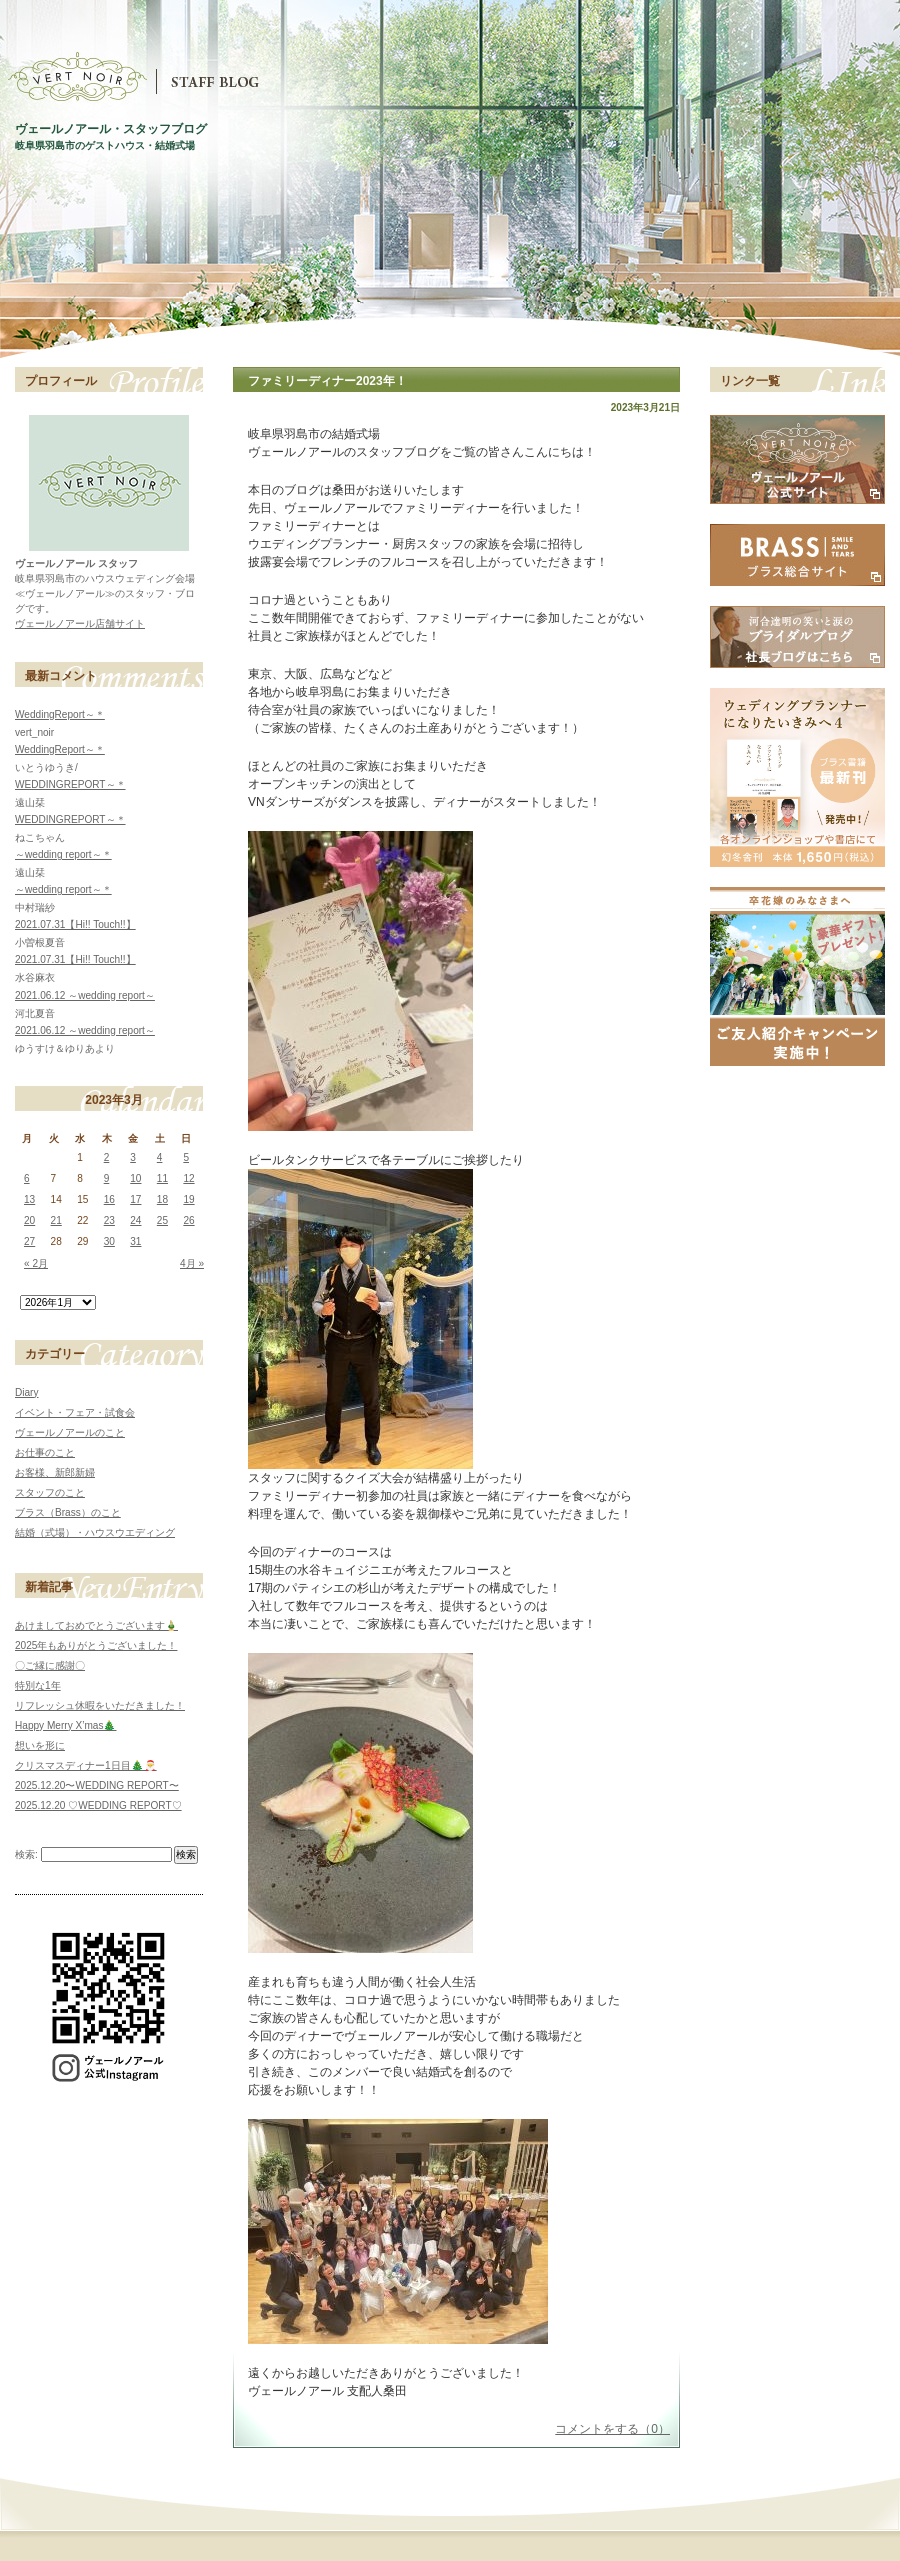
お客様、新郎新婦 (55, 1472)
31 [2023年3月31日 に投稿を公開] (135, 1241)
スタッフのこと (50, 1492)
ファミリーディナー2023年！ (327, 381)
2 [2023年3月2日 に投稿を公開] (107, 1157)
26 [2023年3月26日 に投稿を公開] (188, 1220)
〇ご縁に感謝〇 (50, 1665)
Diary (27, 1392)
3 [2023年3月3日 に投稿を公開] (133, 1157)
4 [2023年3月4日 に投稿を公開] (160, 1157)
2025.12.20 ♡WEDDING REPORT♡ (98, 1805)
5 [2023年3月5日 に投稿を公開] (186, 1157)
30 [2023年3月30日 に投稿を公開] (109, 1241)
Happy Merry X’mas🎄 (65, 1725)
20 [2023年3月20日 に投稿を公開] (29, 1220)
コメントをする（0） (612, 2429)
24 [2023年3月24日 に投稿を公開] (135, 1220)
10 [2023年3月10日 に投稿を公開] (135, 1178)
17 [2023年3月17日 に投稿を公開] (135, 1199)
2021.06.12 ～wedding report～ (85, 995)
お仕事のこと (45, 1452)
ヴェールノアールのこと (70, 1432)
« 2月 (36, 1263)
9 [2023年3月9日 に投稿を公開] (107, 1178)
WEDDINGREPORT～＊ (70, 784)
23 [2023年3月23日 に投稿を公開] (109, 1220)
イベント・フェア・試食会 (75, 1412)
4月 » (192, 1263)
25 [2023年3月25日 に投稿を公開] (162, 1220)
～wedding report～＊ (63, 854)
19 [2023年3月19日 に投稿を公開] (188, 1199)
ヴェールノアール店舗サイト (80, 623)
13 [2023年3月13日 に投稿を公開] (29, 1199)
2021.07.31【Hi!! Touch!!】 (75, 924)
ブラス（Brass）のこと (68, 1512)
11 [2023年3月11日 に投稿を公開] (162, 1178)
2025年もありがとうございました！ (96, 1645)
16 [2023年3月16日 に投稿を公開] (109, 1199)
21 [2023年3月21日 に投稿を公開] (56, 1220)
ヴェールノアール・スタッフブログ (111, 129)
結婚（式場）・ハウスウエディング (95, 1532)
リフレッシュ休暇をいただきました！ (100, 1705)
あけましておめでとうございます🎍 (96, 1625)
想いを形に (40, 1745)
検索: (26, 1854)
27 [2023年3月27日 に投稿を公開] (29, 1241)
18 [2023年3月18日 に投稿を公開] (162, 1199)
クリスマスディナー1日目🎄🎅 (86, 1765)
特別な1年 (38, 1685)
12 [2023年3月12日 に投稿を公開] (188, 1178)
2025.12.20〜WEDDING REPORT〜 (97, 1785)
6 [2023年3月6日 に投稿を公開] (27, 1178)
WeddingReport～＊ (60, 714)
